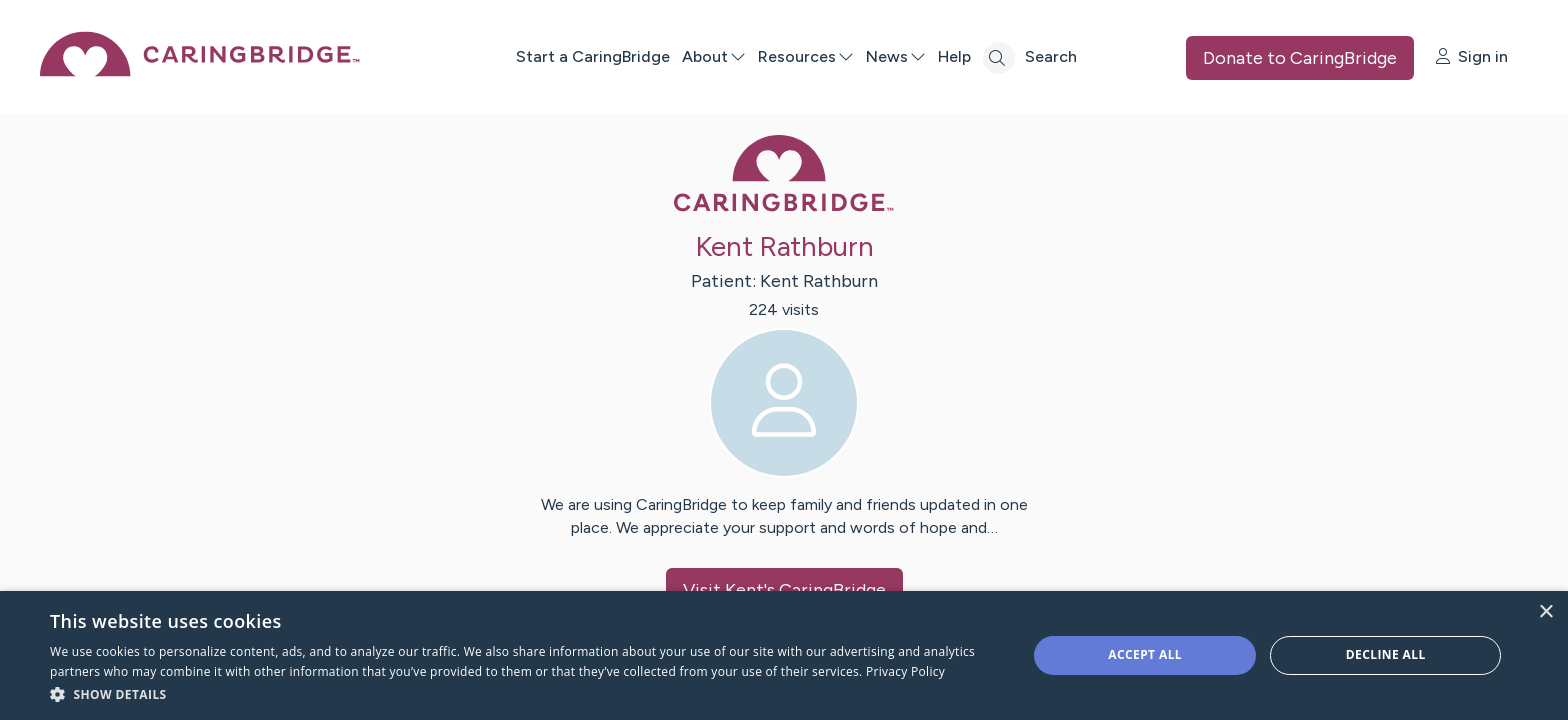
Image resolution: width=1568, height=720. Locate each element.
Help (954, 56)
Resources (806, 56)
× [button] (1545, 612)
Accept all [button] (1145, 654)
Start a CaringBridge (593, 56)
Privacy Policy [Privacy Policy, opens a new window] (905, 671)
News (896, 56)
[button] (524, 693)
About (714, 56)
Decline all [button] (1386, 654)
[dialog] (784, 655)
